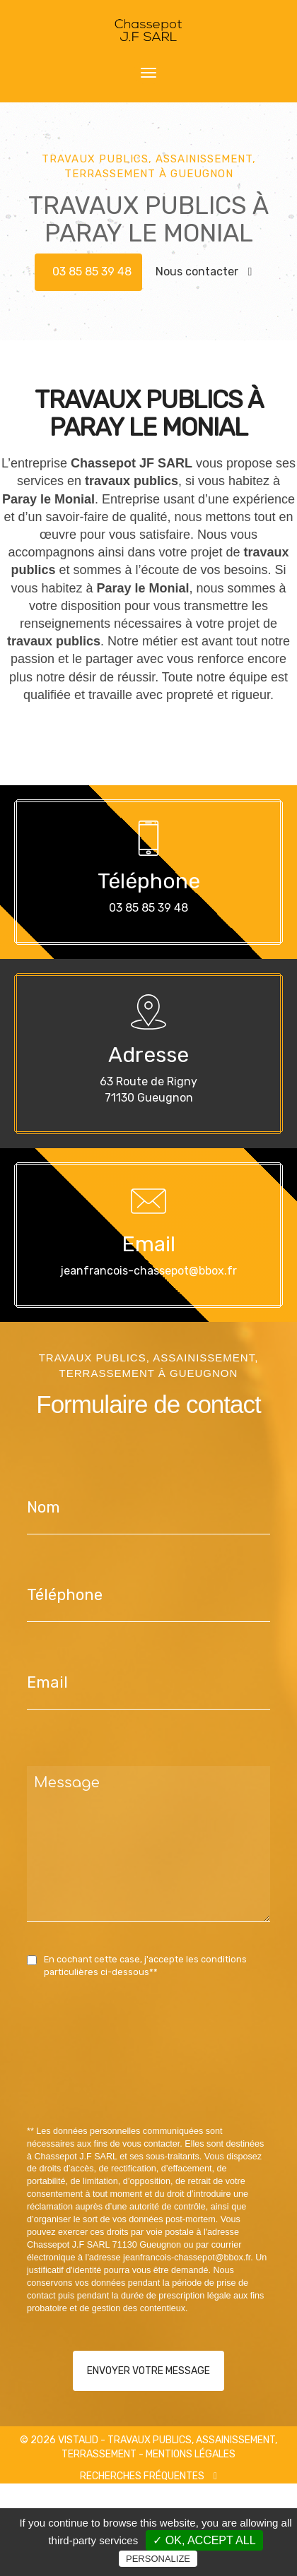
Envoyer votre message (148, 2371)
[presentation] (176, 2083)
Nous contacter (204, 271)
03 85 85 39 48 (92, 271)
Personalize (158, 2558)
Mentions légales (190, 2454)
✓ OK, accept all (204, 2540)
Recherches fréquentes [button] (148, 2476)
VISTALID (78, 2440)
